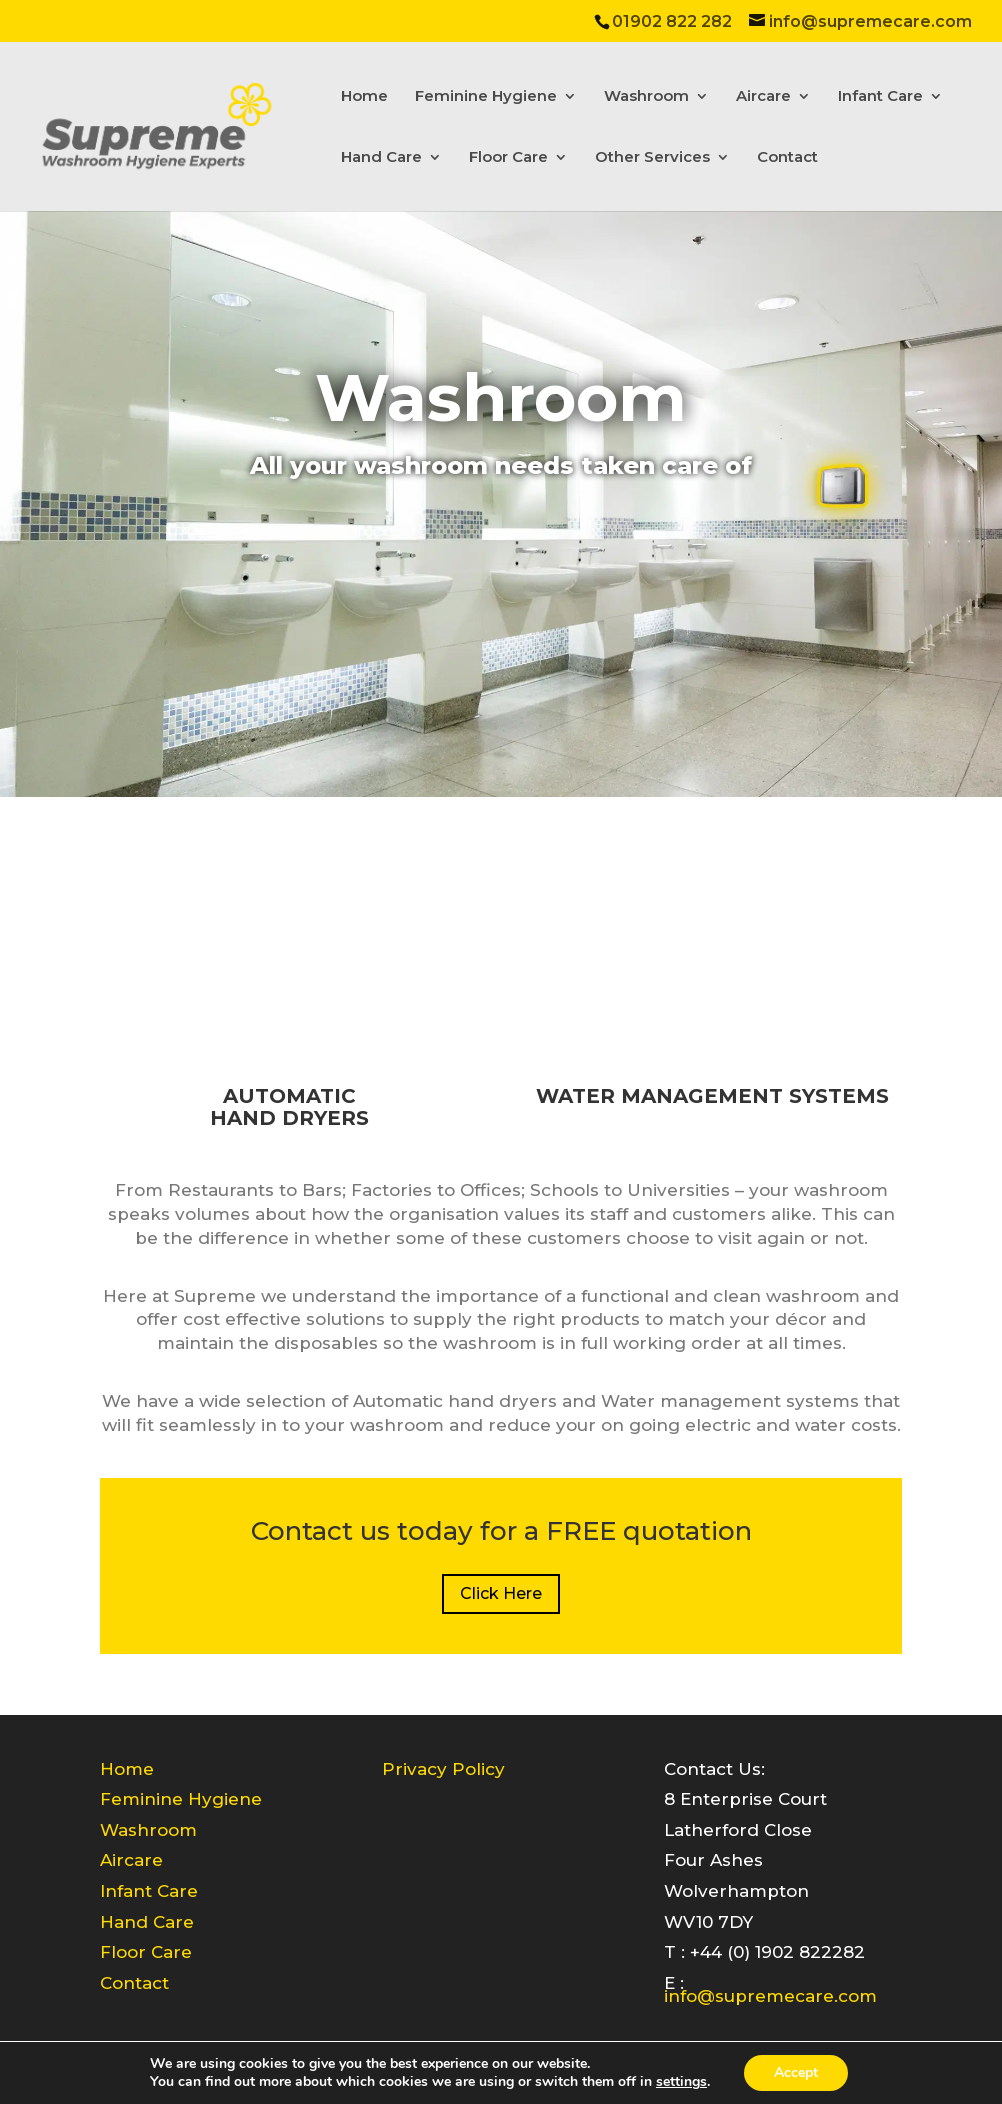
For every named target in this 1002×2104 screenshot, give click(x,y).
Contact (787, 158)
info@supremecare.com (770, 1996)
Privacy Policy (443, 1769)
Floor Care (508, 158)
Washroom (646, 97)
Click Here (501, 1593)
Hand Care (381, 158)
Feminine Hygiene (486, 97)
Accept (796, 2072)
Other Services (652, 158)
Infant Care (880, 97)
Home (364, 97)
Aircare (763, 97)
